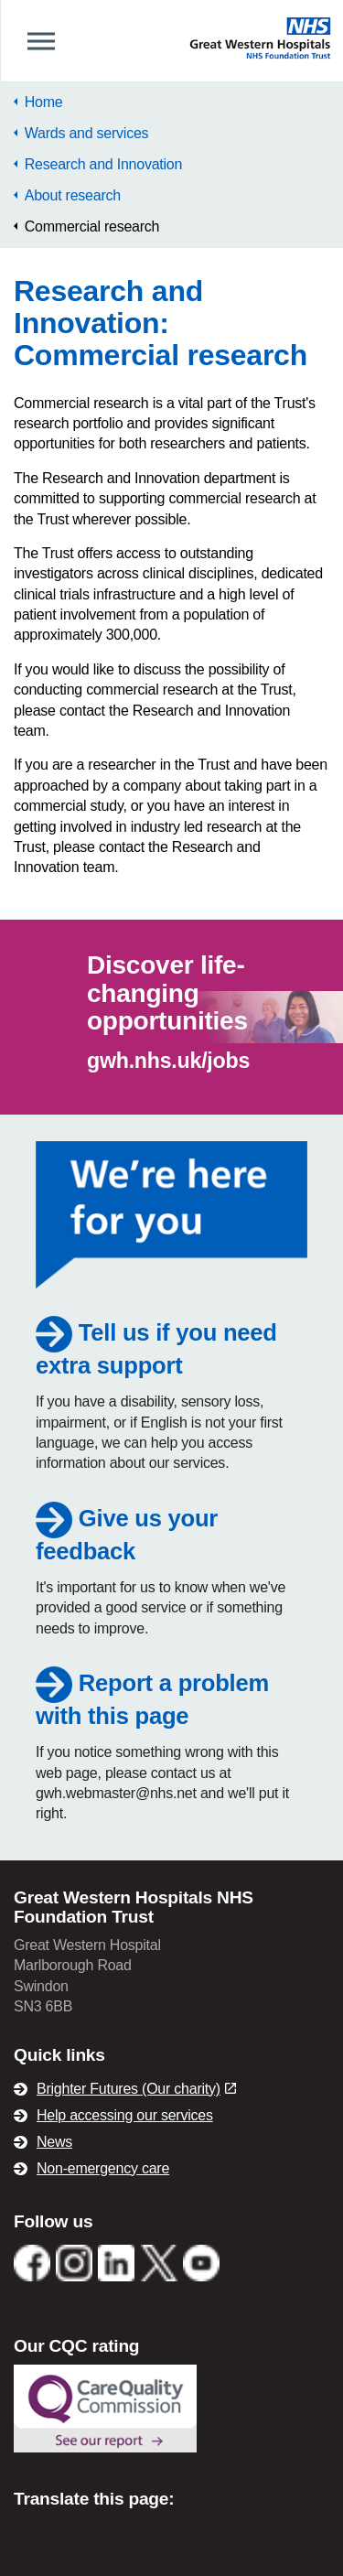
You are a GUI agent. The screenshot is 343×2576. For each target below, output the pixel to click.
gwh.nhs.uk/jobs (168, 1060)
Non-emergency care (103, 2168)
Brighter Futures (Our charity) (136, 2088)
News (54, 2142)
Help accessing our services (125, 2115)
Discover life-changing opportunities (167, 993)
